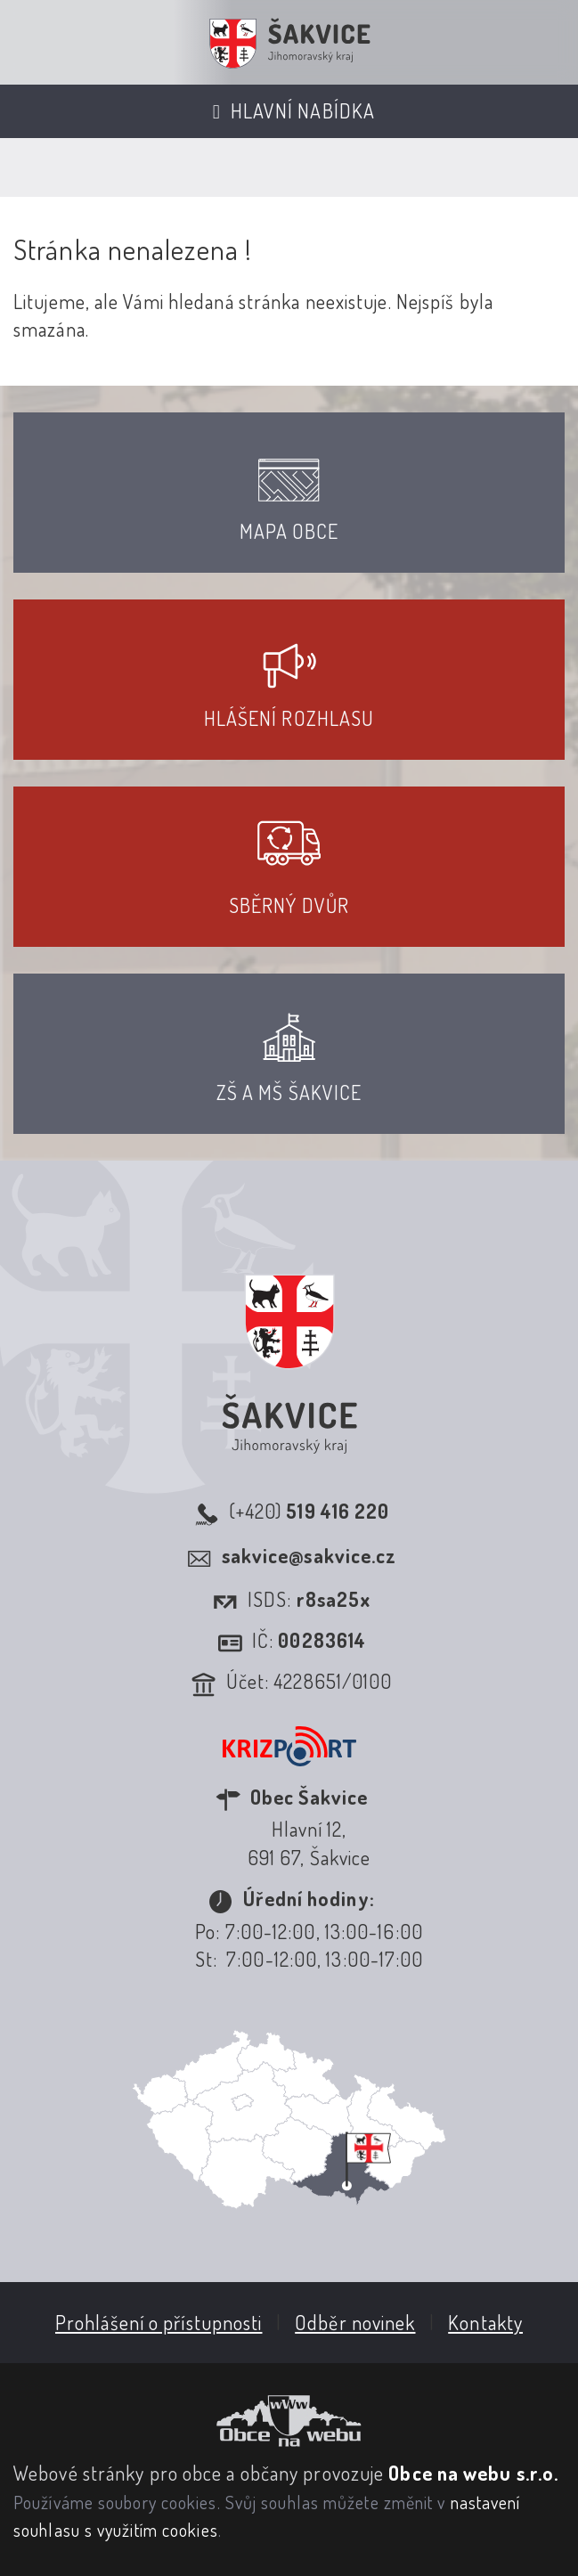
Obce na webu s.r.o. (473, 2472)
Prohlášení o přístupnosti (159, 2322)
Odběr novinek (355, 2322)
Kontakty (485, 2322)
